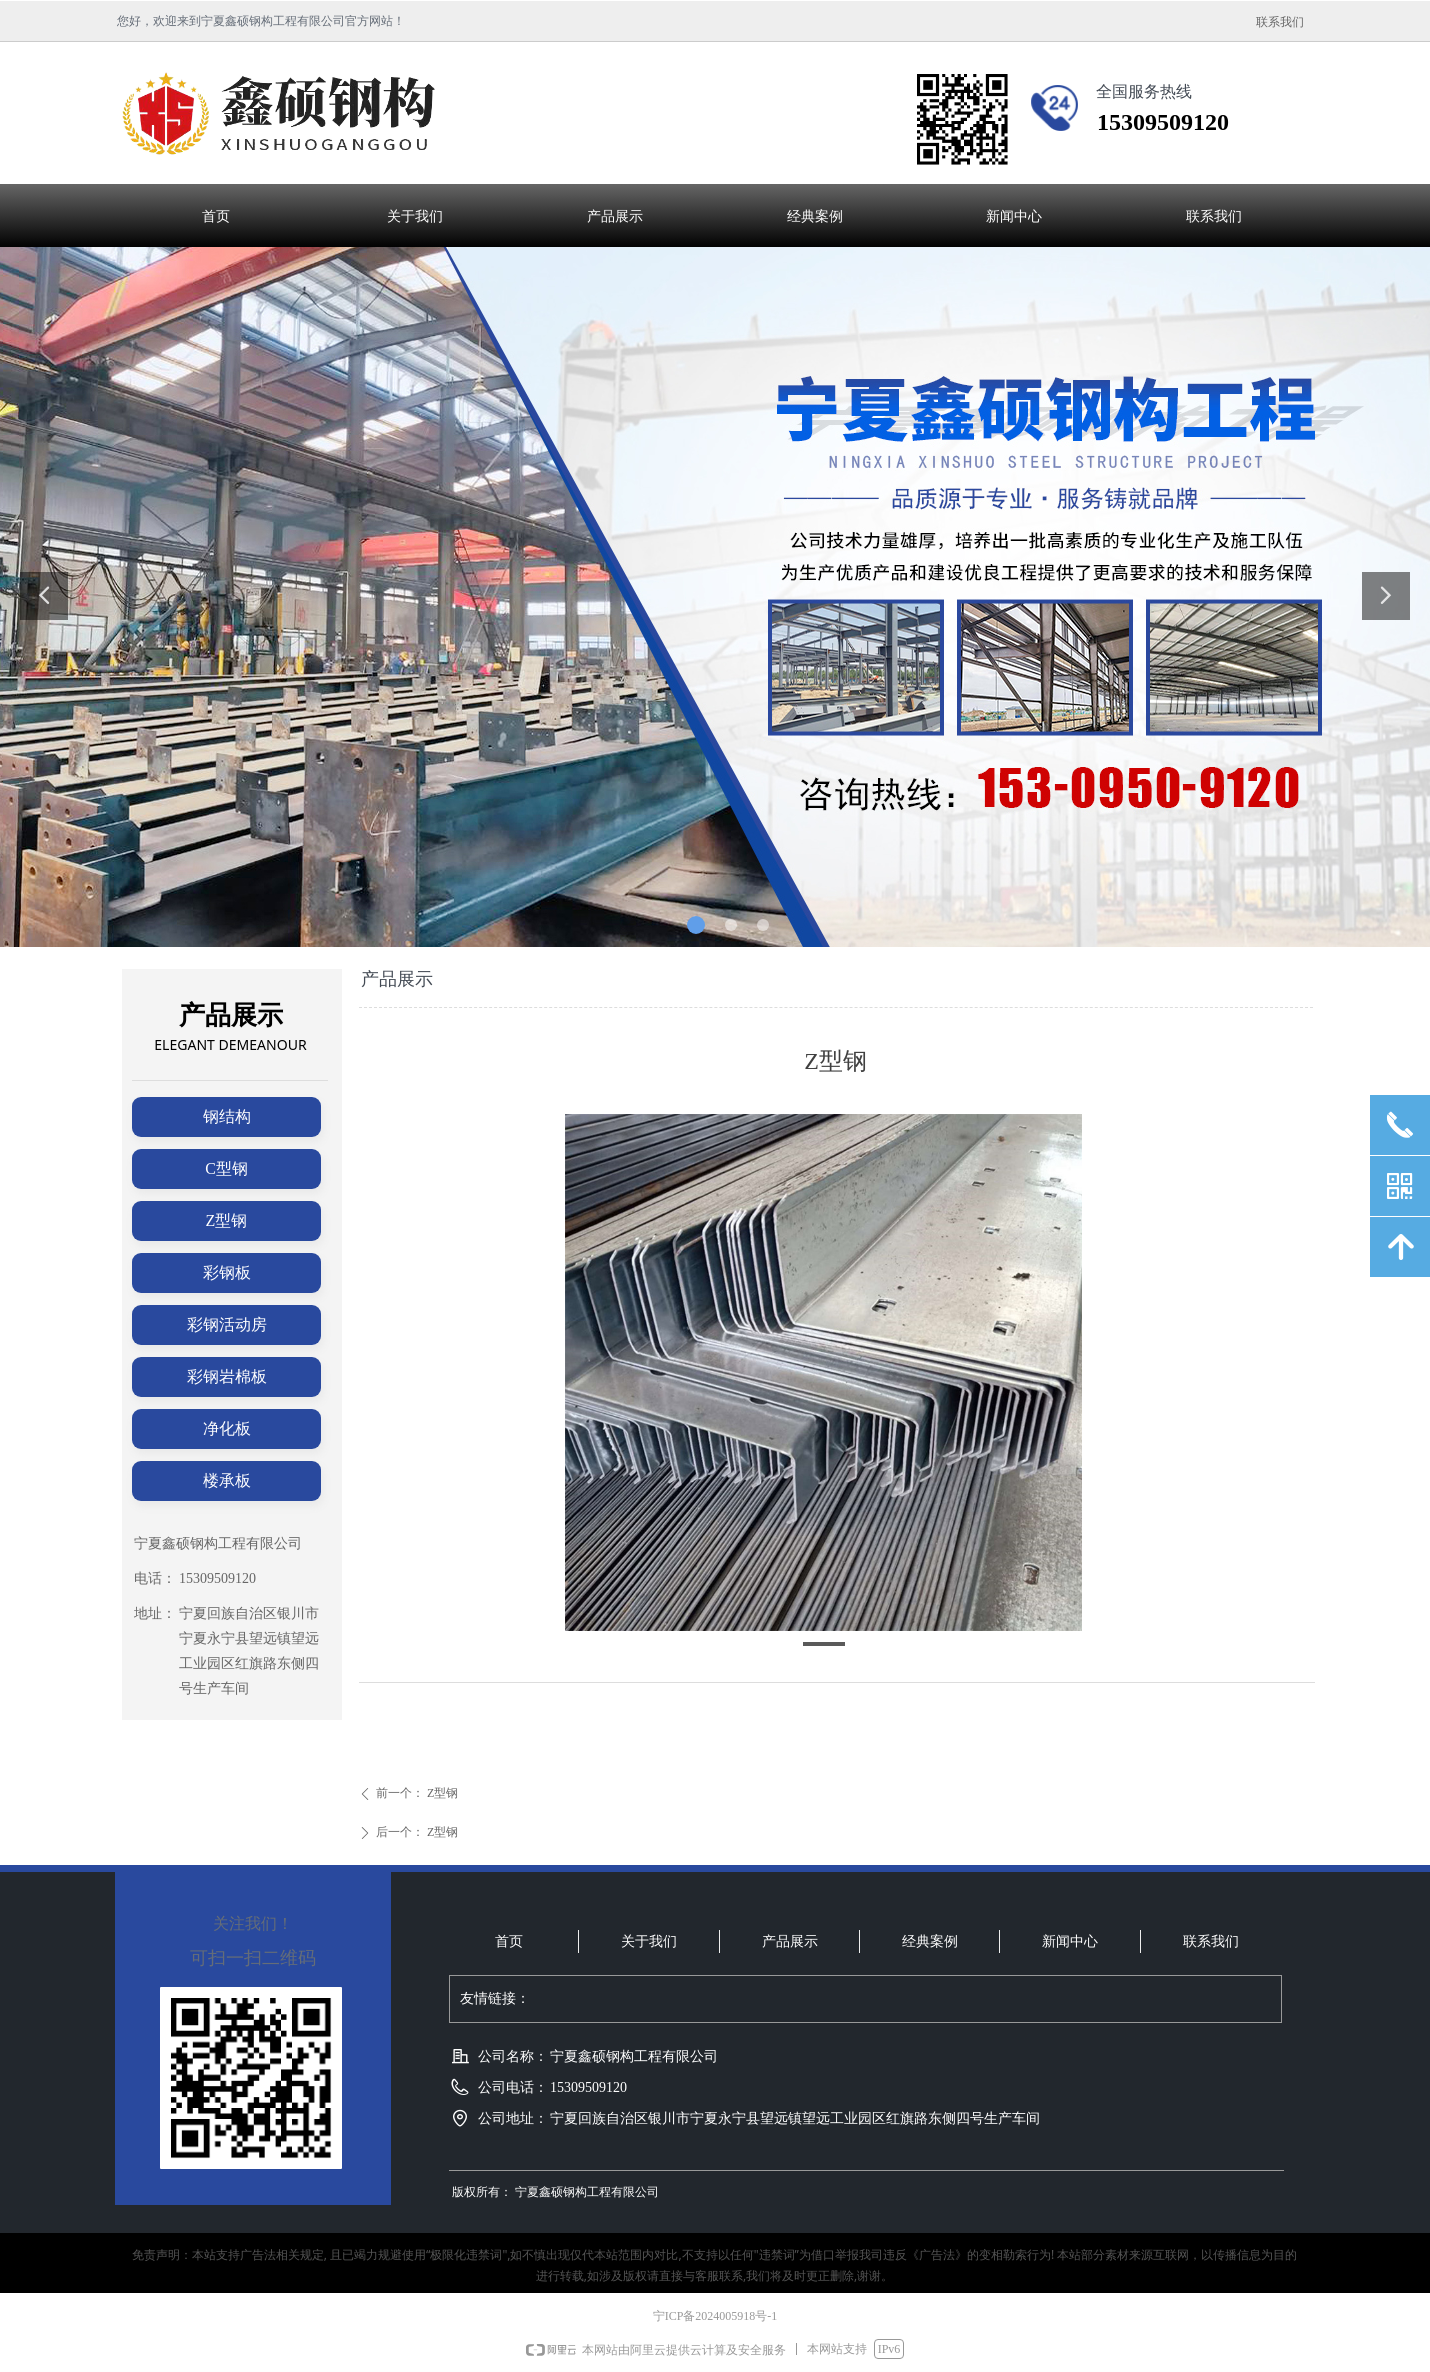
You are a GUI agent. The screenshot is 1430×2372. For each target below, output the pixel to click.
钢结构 (227, 1116)
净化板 (227, 1428)
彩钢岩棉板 (227, 1376)
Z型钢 (227, 1220)
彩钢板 (227, 1272)
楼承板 (227, 1480)
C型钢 (226, 1168)
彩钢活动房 (227, 1324)
